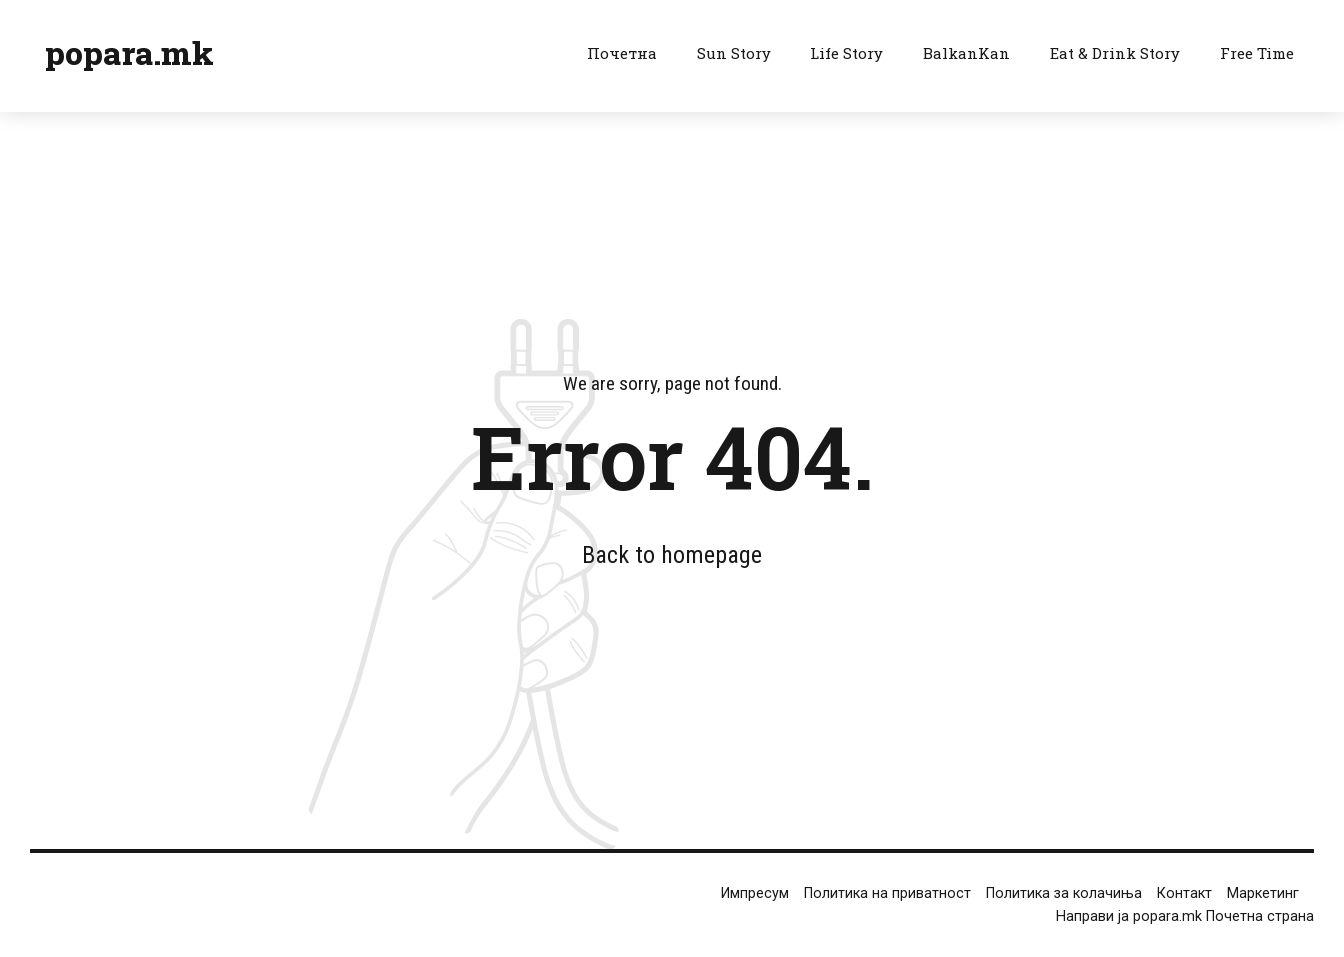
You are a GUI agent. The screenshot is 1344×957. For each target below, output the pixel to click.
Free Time (1257, 53)
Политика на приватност (887, 893)
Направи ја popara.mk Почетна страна (1185, 916)
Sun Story (734, 53)
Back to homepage (672, 555)
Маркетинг (1263, 893)
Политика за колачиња (1064, 893)
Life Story (846, 53)
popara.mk (129, 52)
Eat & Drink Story (1115, 53)
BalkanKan (966, 53)
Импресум (755, 893)
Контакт (1184, 893)
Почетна (622, 53)
